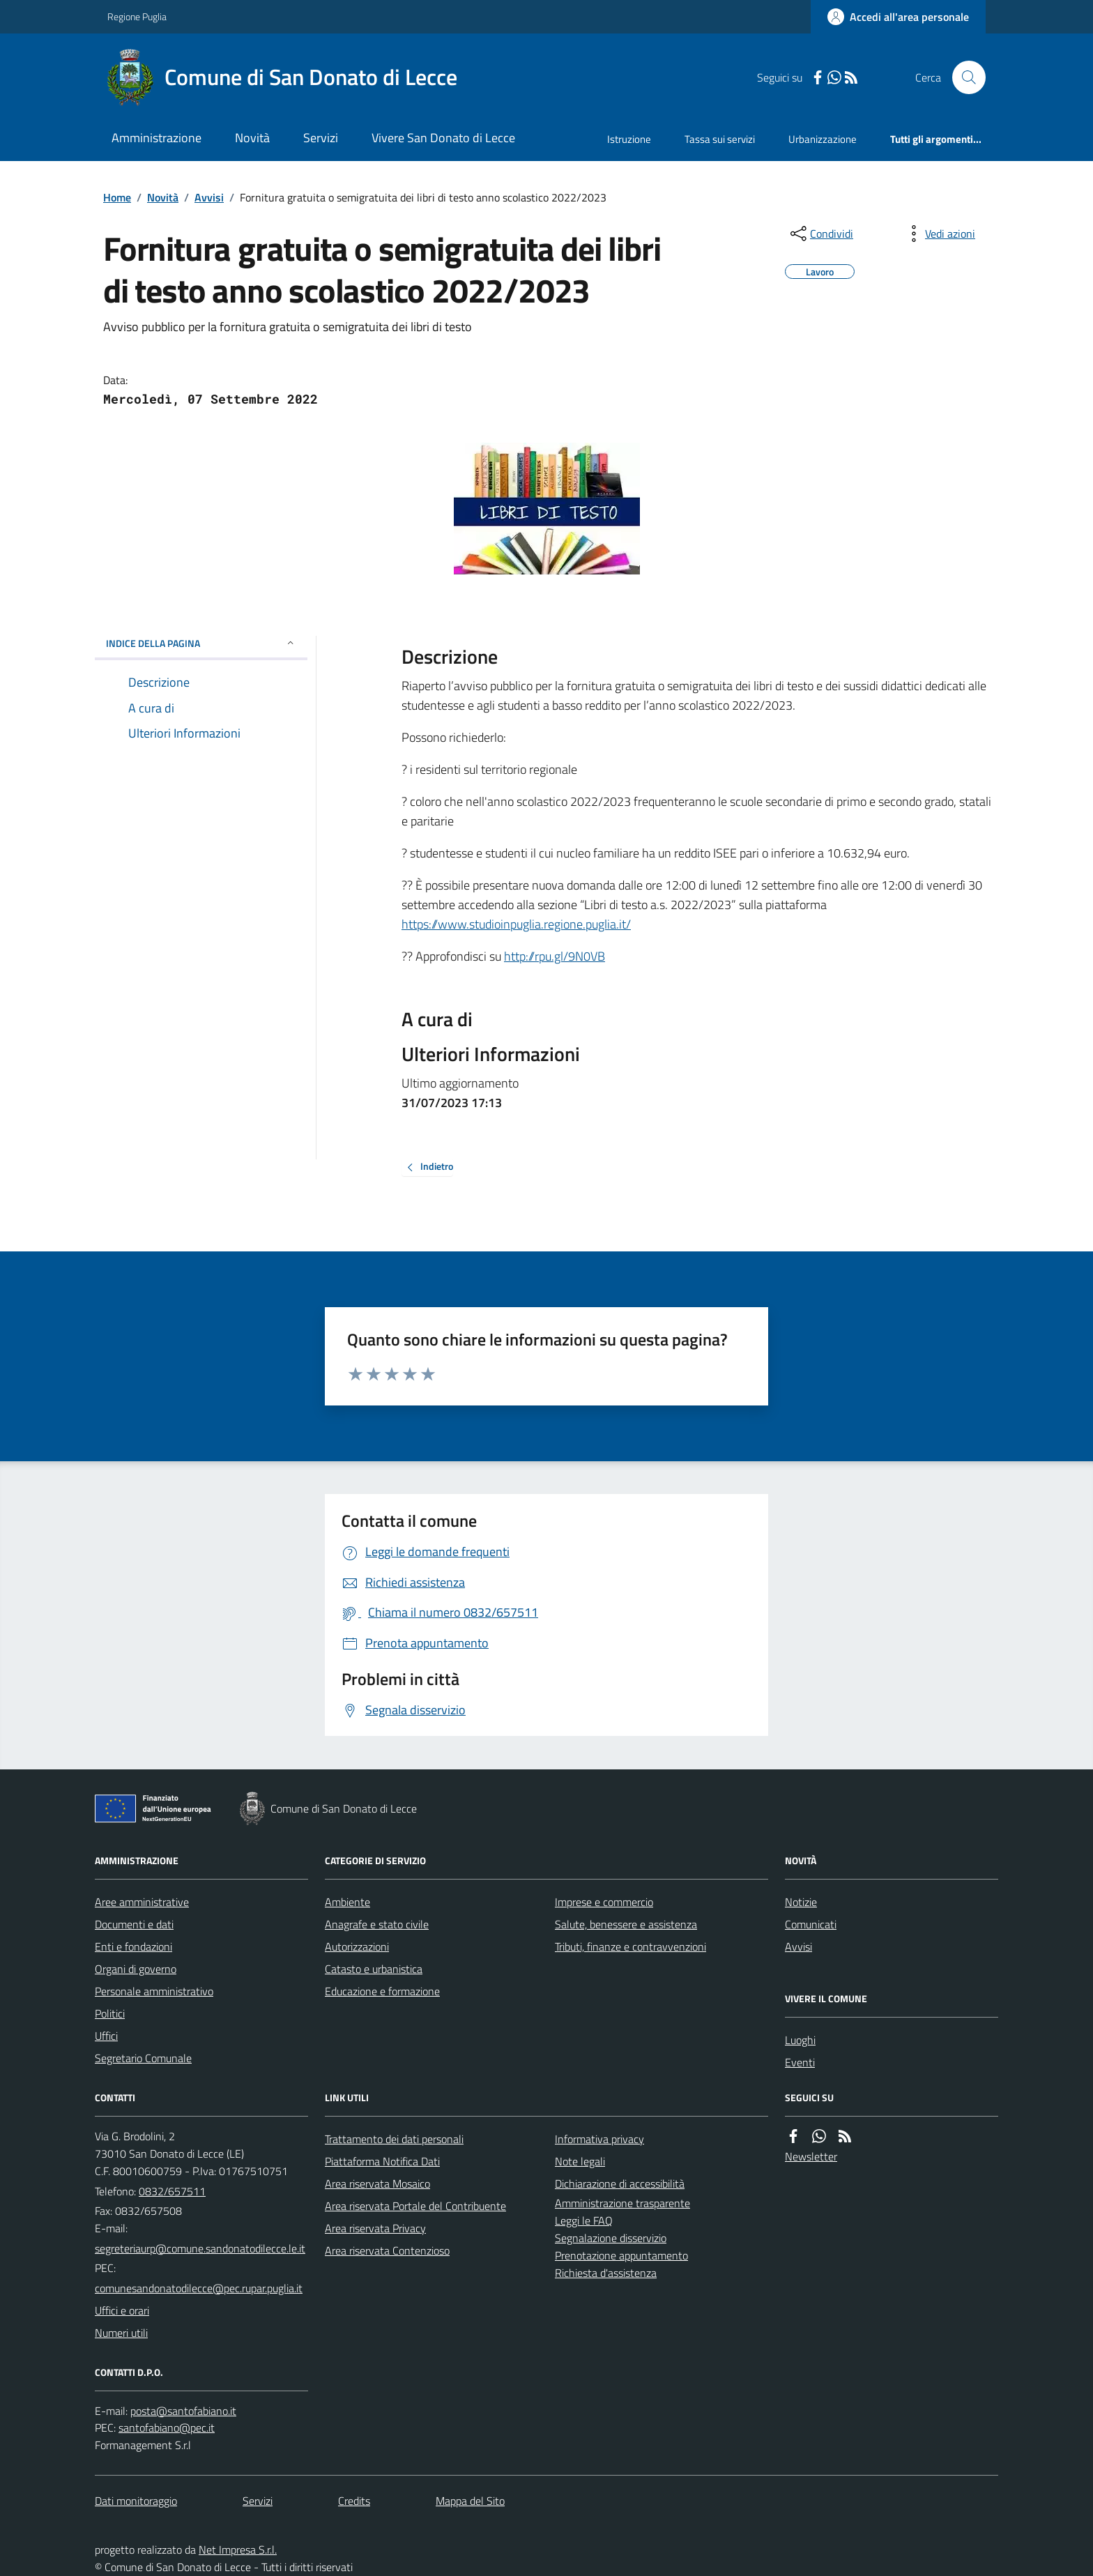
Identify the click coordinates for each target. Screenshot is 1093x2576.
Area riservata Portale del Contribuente (415, 2205)
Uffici (106, 2035)
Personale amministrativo (154, 1991)
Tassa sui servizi (720, 139)
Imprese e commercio (604, 1901)
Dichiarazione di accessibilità (620, 2183)
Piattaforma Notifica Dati (382, 2161)
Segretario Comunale (143, 2058)
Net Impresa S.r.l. (238, 2549)
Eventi (800, 2062)
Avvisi (209, 197)
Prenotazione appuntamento (621, 2255)
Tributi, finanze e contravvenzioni (630, 1946)
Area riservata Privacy (375, 2228)
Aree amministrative (142, 1901)
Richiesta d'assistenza (606, 2272)
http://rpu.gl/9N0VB (554, 956)
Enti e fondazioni (133, 1946)
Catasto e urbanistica (373, 1968)
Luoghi (800, 2040)
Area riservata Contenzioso (387, 2250)
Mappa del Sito (470, 2500)
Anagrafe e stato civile (377, 1924)
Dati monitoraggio (136, 2500)
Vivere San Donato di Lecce (443, 137)
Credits (354, 2500)
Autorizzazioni (357, 1946)
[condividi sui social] (820, 233)
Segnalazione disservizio (610, 2238)
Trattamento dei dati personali (394, 2139)
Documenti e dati (134, 1924)
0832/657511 (172, 2191)
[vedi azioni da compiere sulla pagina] (939, 233)
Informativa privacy (599, 2139)
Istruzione (629, 139)
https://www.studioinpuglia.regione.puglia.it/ (516, 924)
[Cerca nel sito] (963, 77)
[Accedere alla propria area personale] (898, 16)
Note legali (580, 2161)
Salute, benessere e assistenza (626, 1924)
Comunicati (810, 1924)
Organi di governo (135, 1968)
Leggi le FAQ (584, 2220)
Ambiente (347, 1901)
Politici (110, 2013)
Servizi (320, 137)
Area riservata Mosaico (377, 2183)
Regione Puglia (137, 16)
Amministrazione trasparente (622, 2203)
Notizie (801, 1901)
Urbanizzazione (822, 139)
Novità (252, 137)
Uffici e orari (122, 2310)
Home (117, 197)
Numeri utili (121, 2332)
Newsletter (811, 2156)
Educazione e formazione (382, 1991)
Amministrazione (156, 137)
